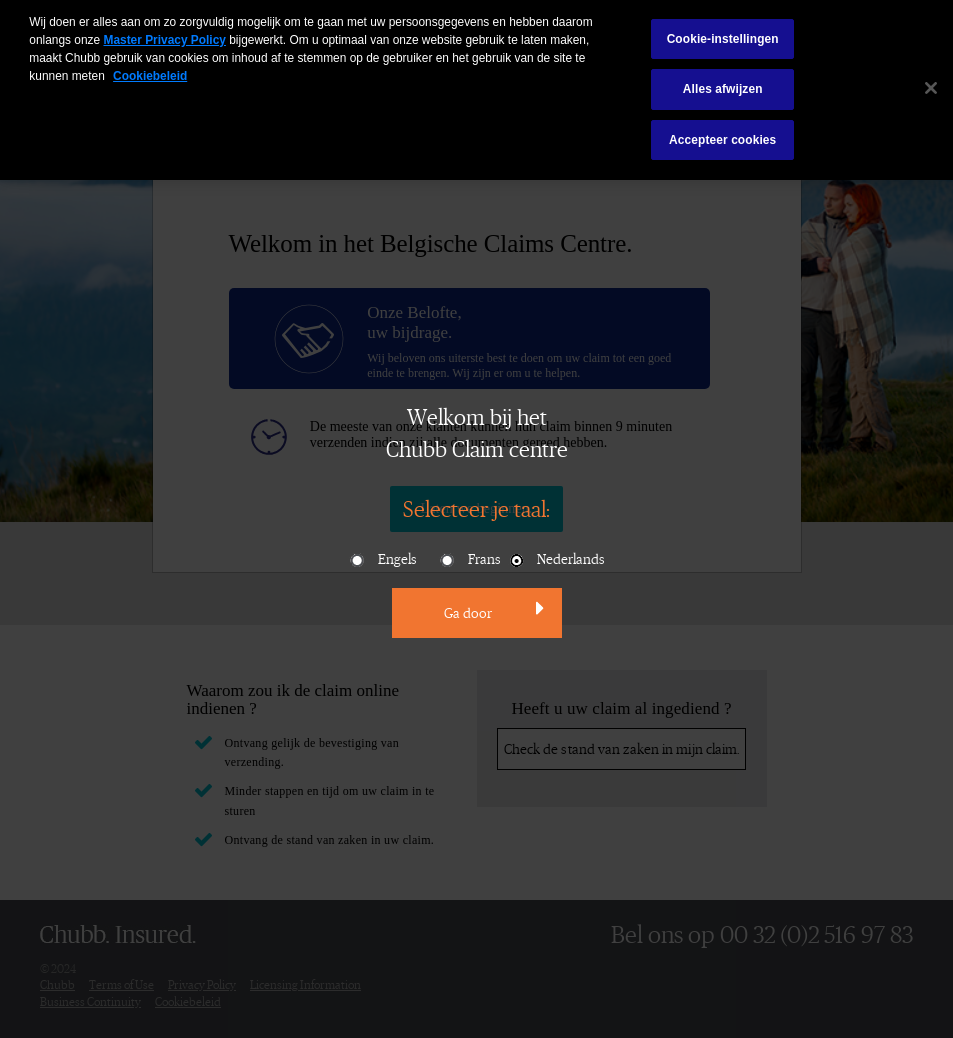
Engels (382, 560)
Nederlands (556, 560)
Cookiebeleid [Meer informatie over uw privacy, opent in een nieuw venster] (150, 70)
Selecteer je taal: (476, 508)
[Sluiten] (931, 82)
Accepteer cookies (722, 134)
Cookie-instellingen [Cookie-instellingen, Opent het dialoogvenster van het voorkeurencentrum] (723, 33)
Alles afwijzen (723, 83)
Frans (469, 560)
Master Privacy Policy (164, 34)
